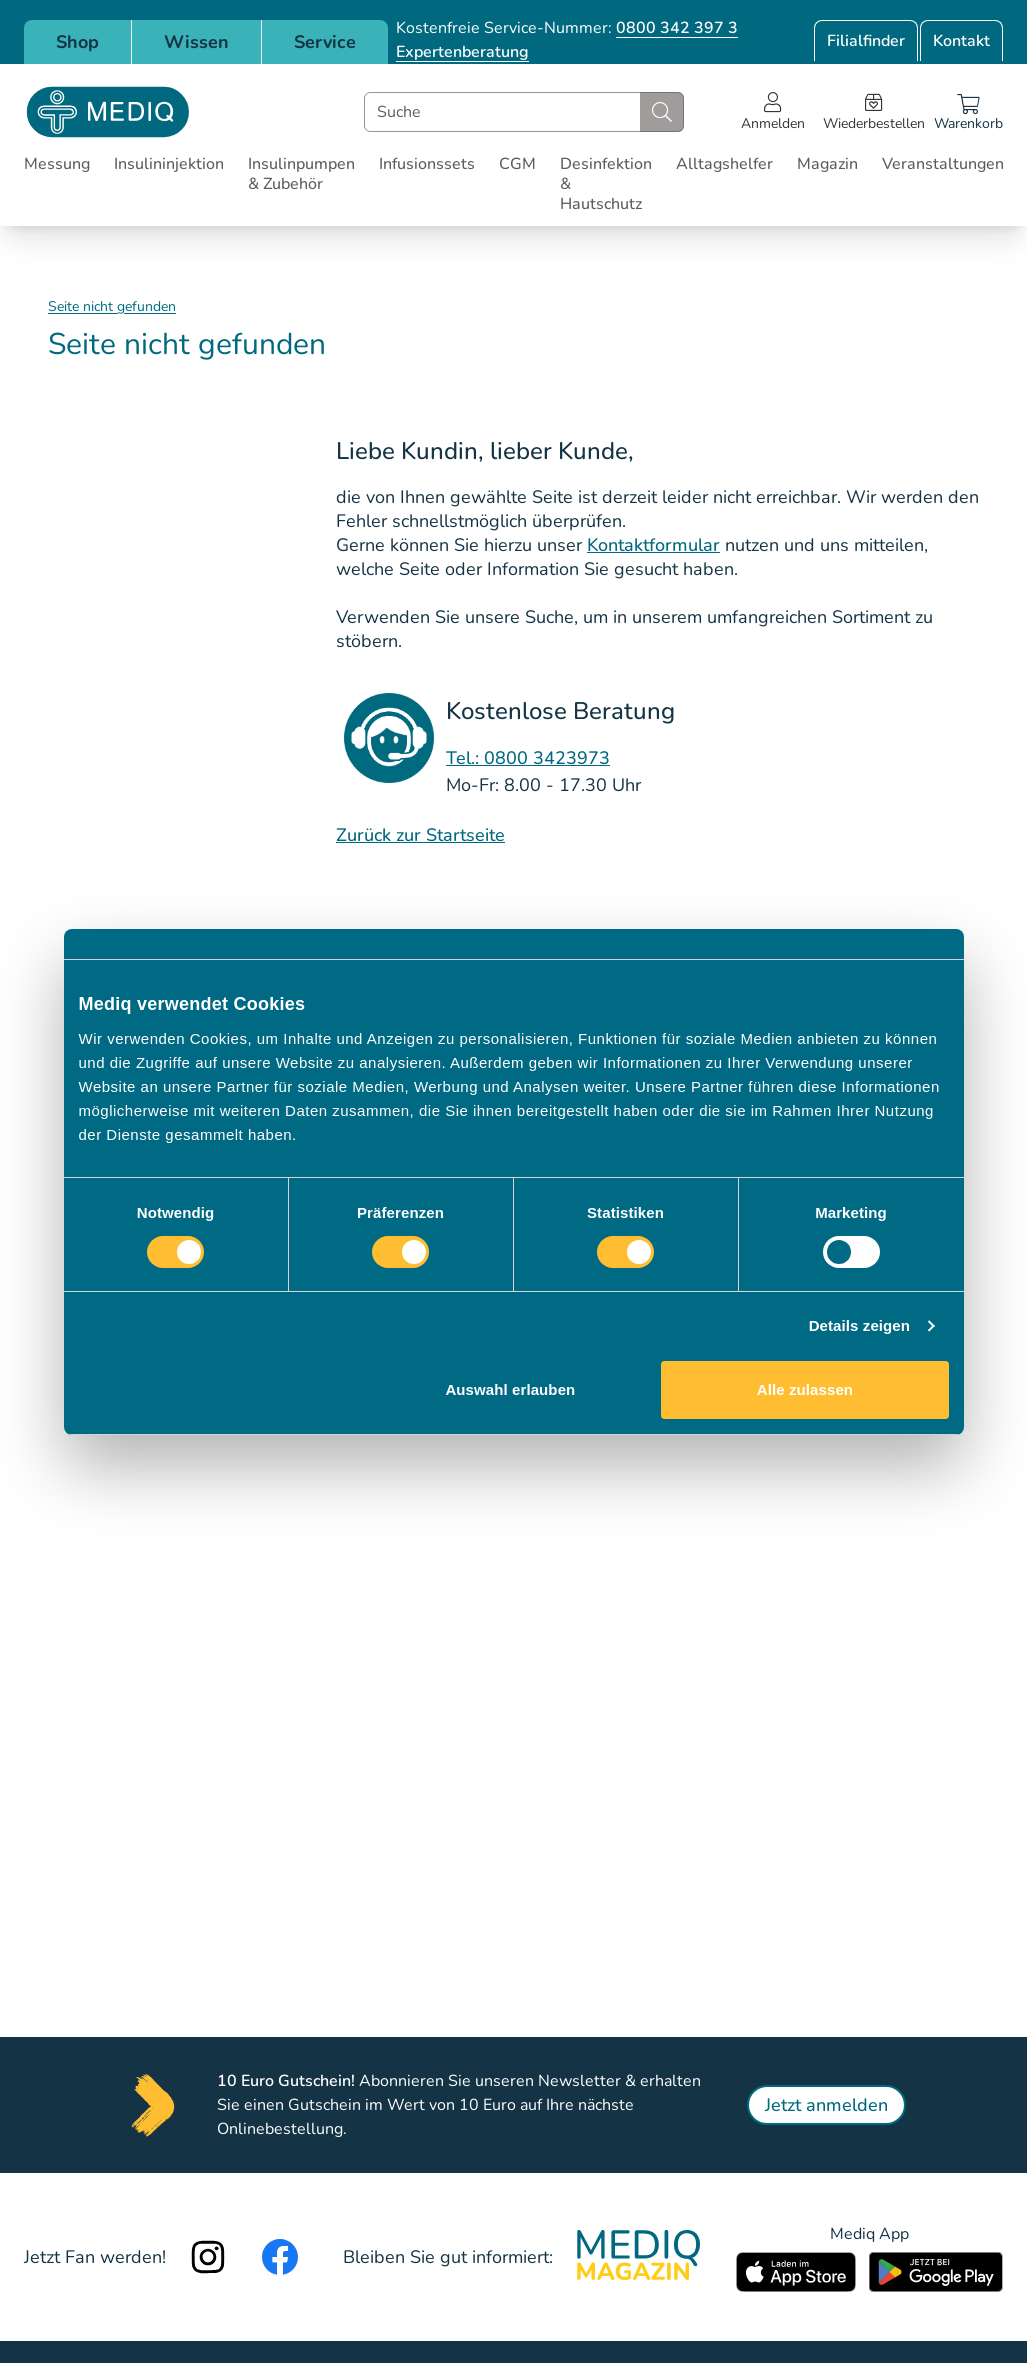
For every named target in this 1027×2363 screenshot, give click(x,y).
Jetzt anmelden (826, 2105)
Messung (57, 164)
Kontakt (961, 41)
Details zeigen (859, 1325)
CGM (517, 164)
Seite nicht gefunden (112, 306)
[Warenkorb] (968, 112)
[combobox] (524, 112)
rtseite (479, 835)
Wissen (196, 42)
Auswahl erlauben (510, 1389)
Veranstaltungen (943, 164)
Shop (77, 42)
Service (325, 42)
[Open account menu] (773, 112)
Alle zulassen (805, 1389)
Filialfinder (866, 41)
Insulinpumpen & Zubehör (301, 174)
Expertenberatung (462, 52)
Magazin (827, 164)
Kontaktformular (653, 545)
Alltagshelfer (724, 164)
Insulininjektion (169, 164)
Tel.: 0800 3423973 (528, 758)
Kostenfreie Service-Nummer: (567, 28)
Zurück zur (378, 835)
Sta (437, 835)
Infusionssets (427, 164)
